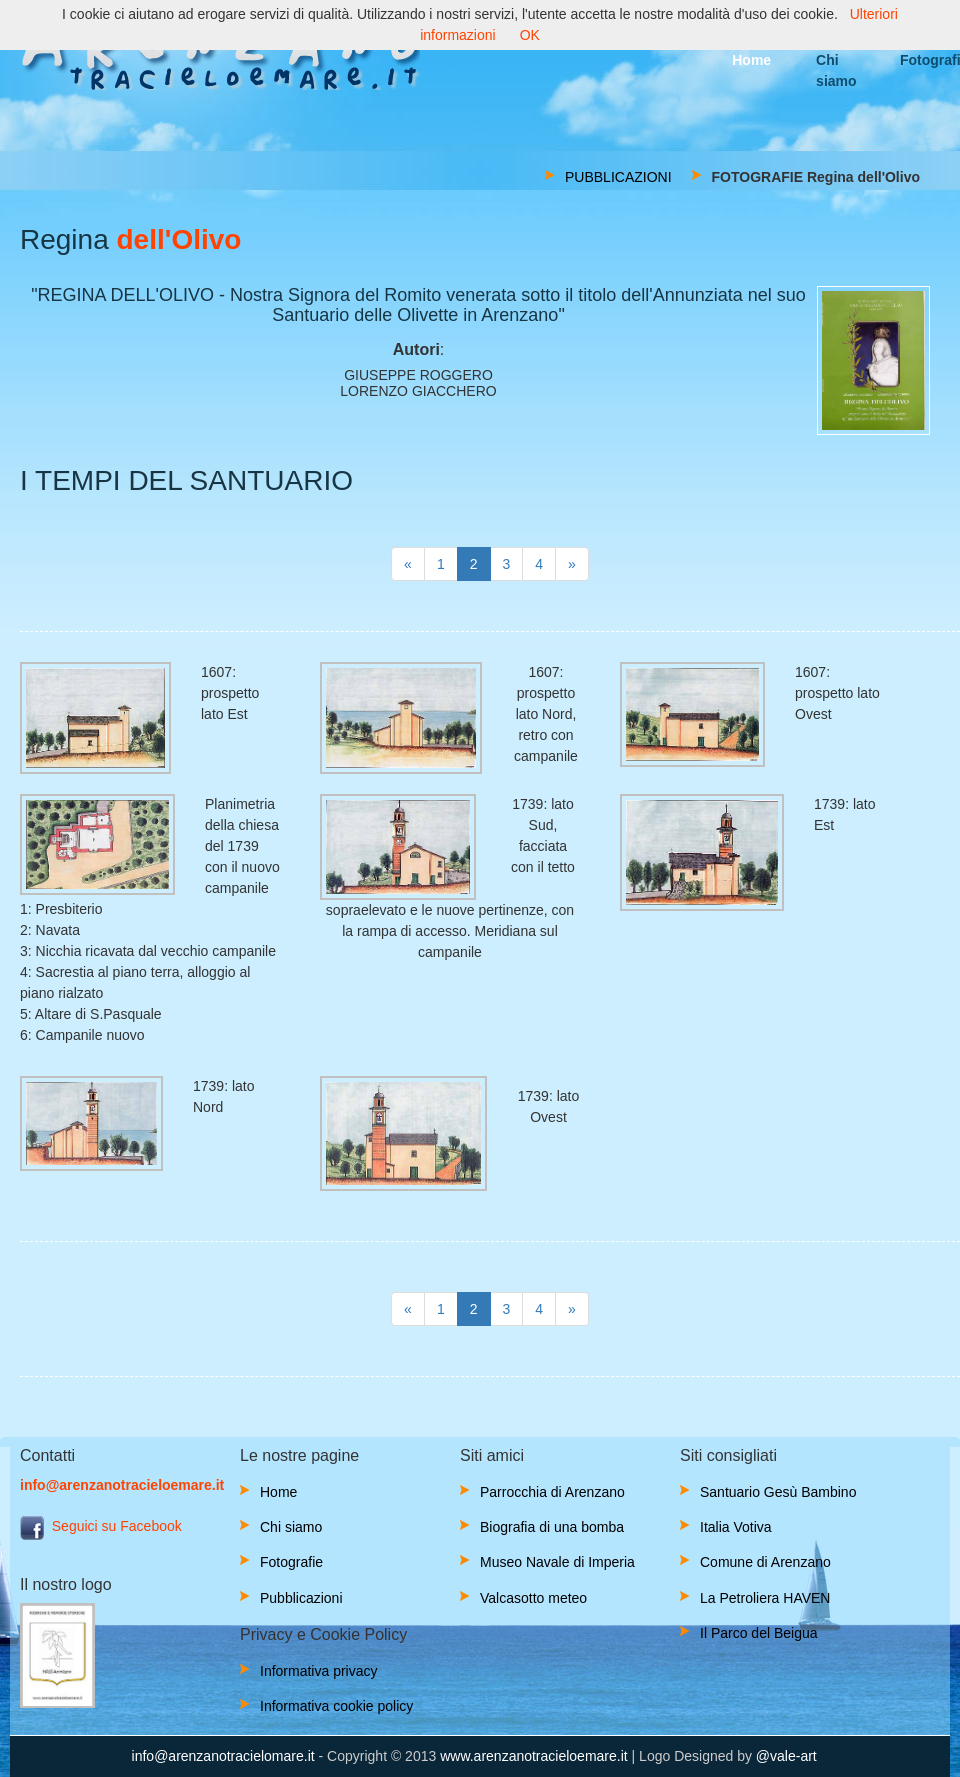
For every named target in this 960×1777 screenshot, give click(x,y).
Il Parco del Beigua (759, 1633)
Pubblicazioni (301, 1598)
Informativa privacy (318, 1671)
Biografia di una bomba (552, 1527)
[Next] (408, 564)
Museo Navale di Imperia (557, 1562)
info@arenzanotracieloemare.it (122, 1485)
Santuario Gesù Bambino (778, 1492)
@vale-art (786, 1756)
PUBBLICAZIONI (618, 177)
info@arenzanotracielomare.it (223, 1756)
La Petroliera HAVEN (765, 1598)
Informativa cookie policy (336, 1706)
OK (530, 35)
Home (278, 1492)
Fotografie (291, 1562)
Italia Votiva (736, 1527)
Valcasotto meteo (533, 1598)
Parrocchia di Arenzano (552, 1492)
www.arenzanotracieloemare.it (534, 1756)
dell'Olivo (175, 239)
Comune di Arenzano (765, 1562)
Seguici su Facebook (101, 1526)
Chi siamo (291, 1527)
